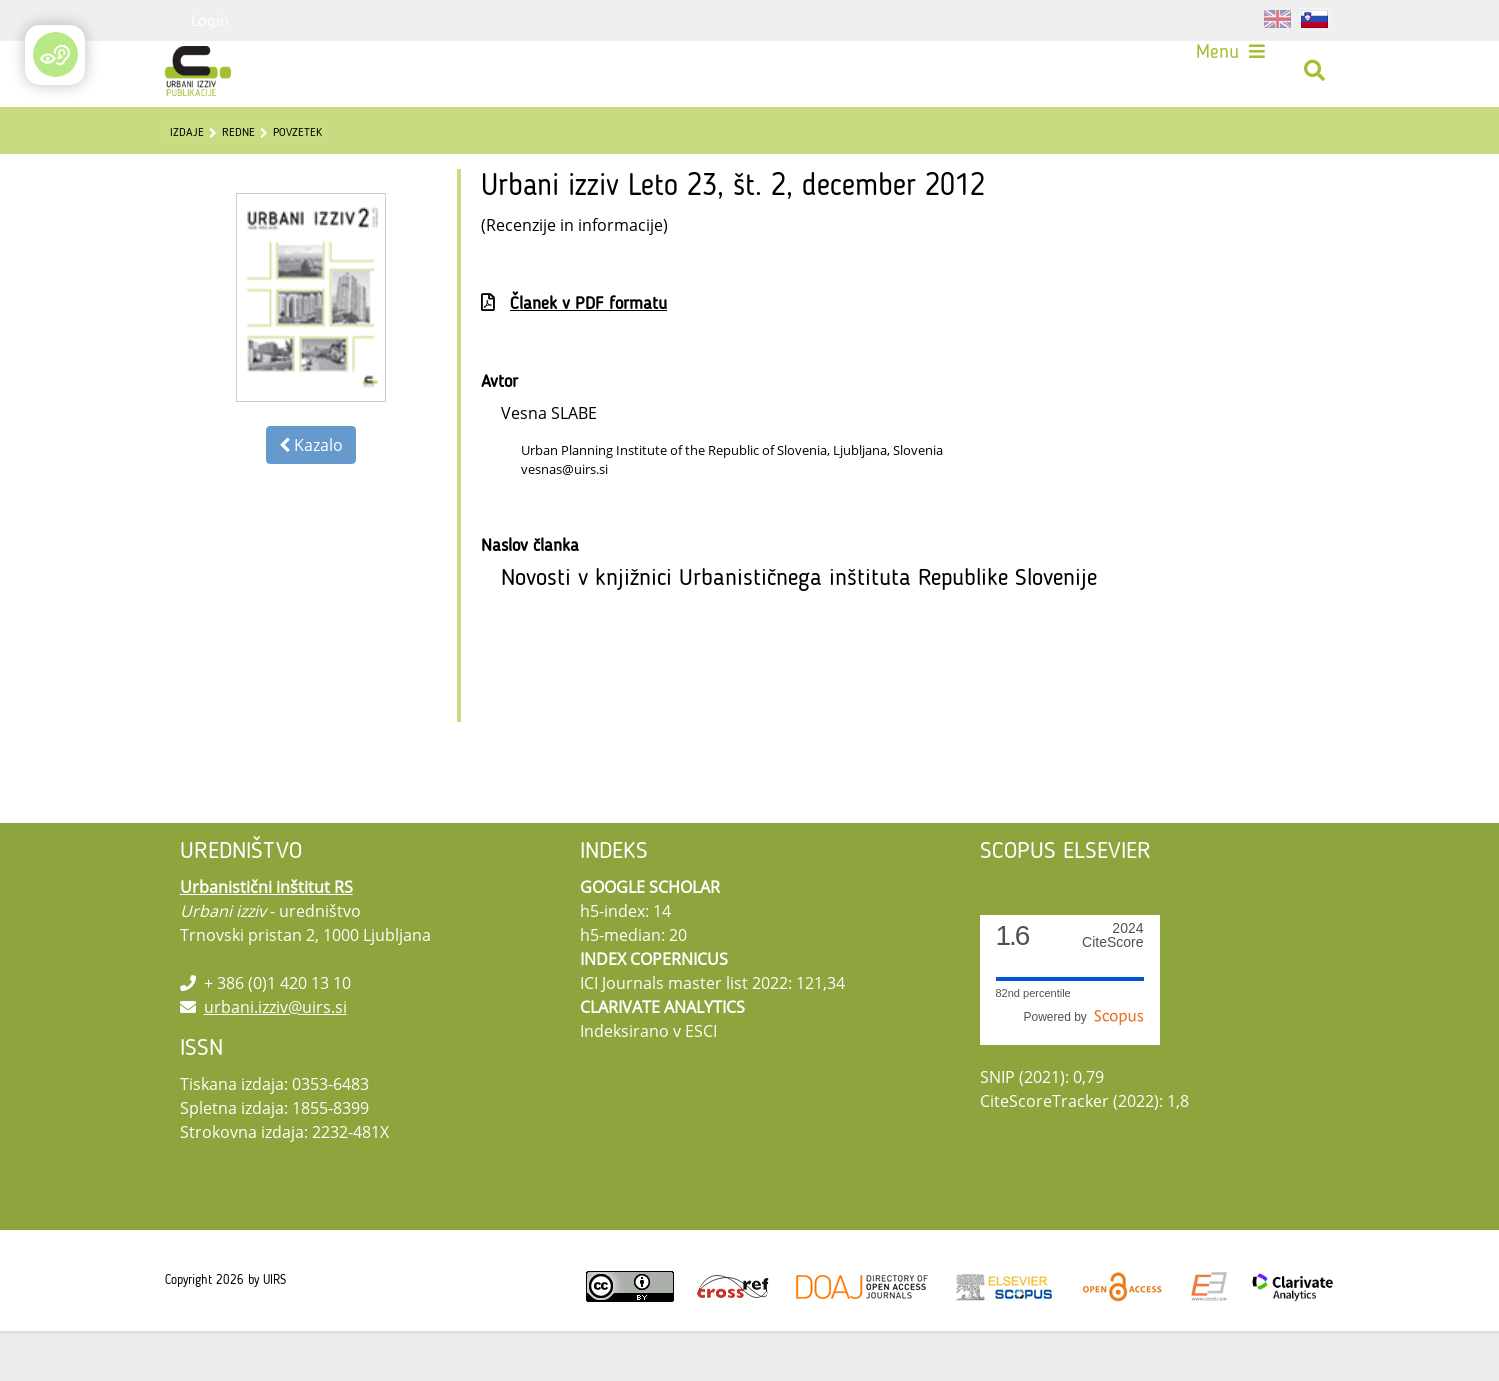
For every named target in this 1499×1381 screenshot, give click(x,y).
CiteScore (1112, 985)
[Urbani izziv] (205, 77)
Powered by (1083, 1067)
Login (210, 20)
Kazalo (311, 495)
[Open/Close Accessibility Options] (55, 54)
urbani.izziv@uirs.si (275, 1057)
